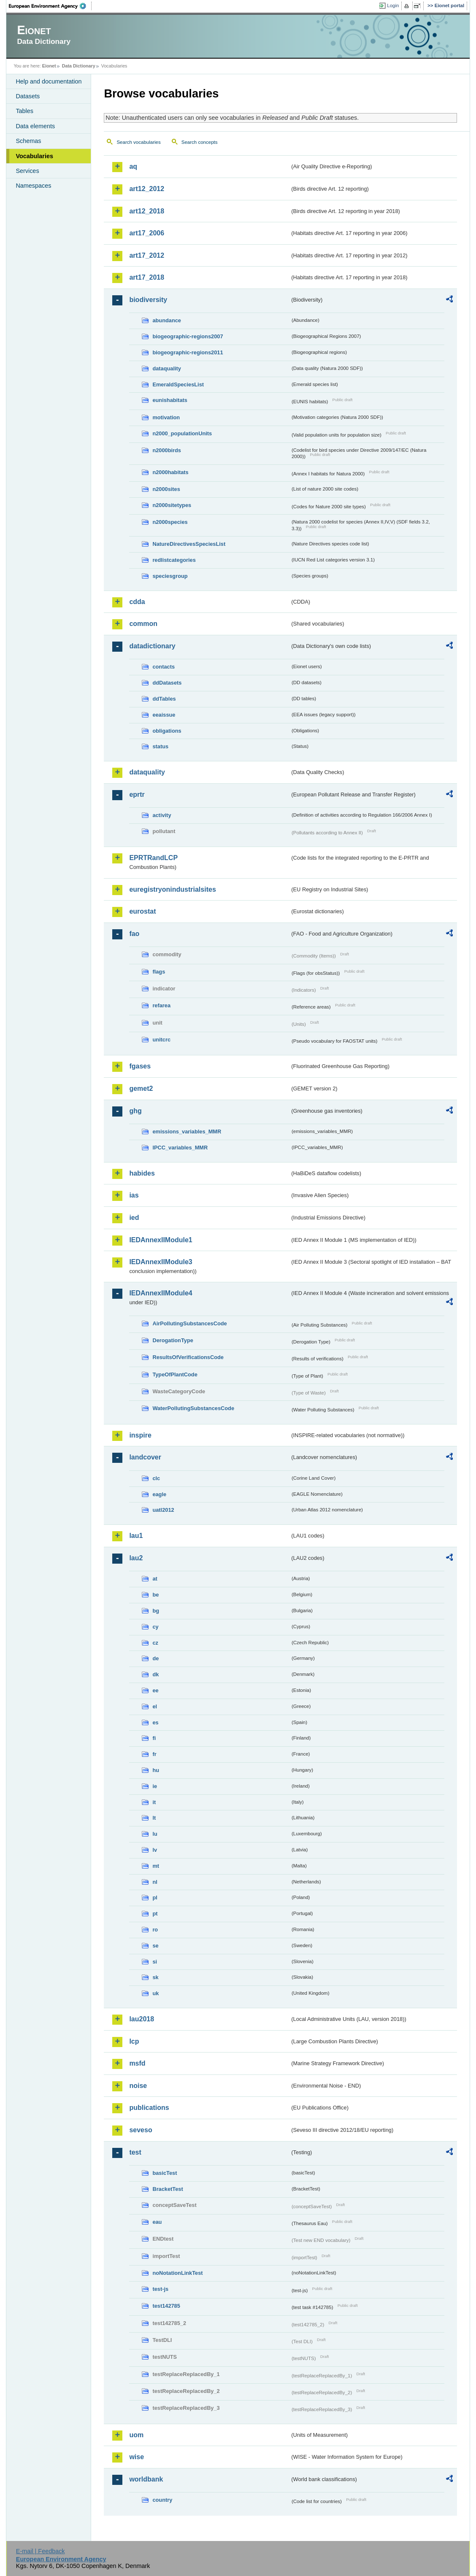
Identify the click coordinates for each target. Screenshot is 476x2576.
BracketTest (167, 2189)
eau (157, 2222)
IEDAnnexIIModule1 (160, 1239)
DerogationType (172, 1340)
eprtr (136, 794)
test (135, 2152)
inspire (140, 1435)
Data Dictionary (78, 65)
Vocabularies (34, 156)
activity (161, 815)
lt (154, 1818)
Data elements (35, 126)
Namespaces (33, 185)
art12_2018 (146, 211)
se (155, 1945)
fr (154, 1754)
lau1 (136, 1535)
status (160, 746)
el (154, 1706)
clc (156, 1478)
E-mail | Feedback (40, 2551)
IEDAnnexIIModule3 (160, 1261)
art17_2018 (146, 277)
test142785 (166, 2306)
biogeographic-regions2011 (187, 352)
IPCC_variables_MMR (180, 1147)
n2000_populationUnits (182, 433)
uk (155, 1993)
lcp (134, 2041)
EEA (50, 6)
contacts (163, 667)
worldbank (146, 2479)
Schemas (28, 141)
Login (393, 5)
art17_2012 (146, 255)
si (154, 1961)
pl (154, 1897)
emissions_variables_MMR (186, 1131)
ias (133, 1195)
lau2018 (141, 2019)
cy (155, 1627)
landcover (145, 1457)
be (155, 1594)
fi (154, 1738)
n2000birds (166, 450)
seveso (140, 2130)
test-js (160, 2289)
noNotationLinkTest (177, 2273)
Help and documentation (48, 81)
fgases (140, 1066)
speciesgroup (169, 576)
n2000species (169, 522)
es (155, 1722)
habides (141, 1173)
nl (154, 1882)
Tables (24, 111)
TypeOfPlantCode (174, 1374)
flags (158, 971)
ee (155, 1690)
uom (136, 2434)
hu (155, 1770)
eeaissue (163, 715)
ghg (135, 1110)
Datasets (28, 96)
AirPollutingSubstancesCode (189, 1323)
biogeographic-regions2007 (187, 336)
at (154, 1578)
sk (155, 1977)
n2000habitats (170, 472)
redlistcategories (173, 560)
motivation (166, 417)
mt (155, 1866)
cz (155, 1643)
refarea (161, 1005)
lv (154, 1850)
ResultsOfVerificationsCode (188, 1357)
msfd (137, 2063)
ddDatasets (166, 683)
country (162, 2500)
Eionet (49, 65)
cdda (137, 601)
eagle (159, 1494)
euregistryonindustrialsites (172, 889)
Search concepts (199, 142)
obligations (166, 731)
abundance (166, 320)
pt (154, 1913)
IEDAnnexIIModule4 (160, 1293)
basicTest (164, 2173)
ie (154, 1786)
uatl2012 (163, 1510)
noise (138, 2085)
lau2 (136, 1558)
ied (134, 1217)
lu (154, 1834)
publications (149, 2107)
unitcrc (161, 1039)
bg (155, 1611)
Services (27, 170)
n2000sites (166, 489)
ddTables (164, 699)
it (154, 1802)
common (143, 623)
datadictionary (152, 646)
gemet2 (141, 1088)
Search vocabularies (138, 142)
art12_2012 (146, 188)
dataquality (166, 368)
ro (155, 1929)
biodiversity (148, 299)
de (155, 1658)
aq (133, 166)
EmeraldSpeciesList (178, 384)
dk (155, 1674)
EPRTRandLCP (153, 857)
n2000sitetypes (171, 505)
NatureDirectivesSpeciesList (188, 544)
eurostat (142, 911)
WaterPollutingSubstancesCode (193, 1408)
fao (134, 933)
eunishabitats (169, 400)
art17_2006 (146, 233)
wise (136, 2456)
